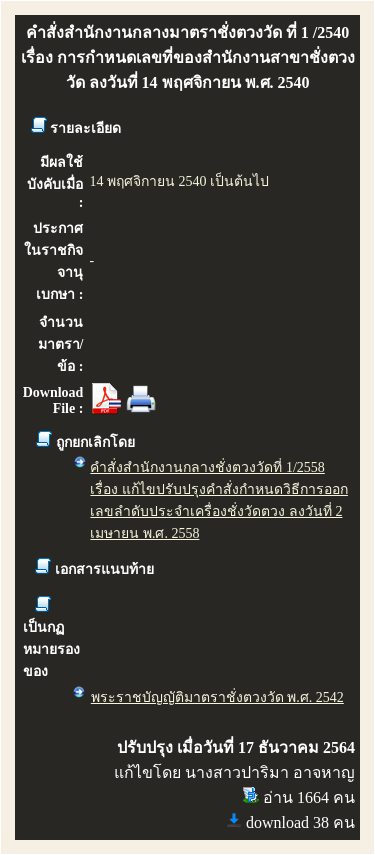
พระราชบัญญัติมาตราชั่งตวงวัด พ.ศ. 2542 (217, 697)
